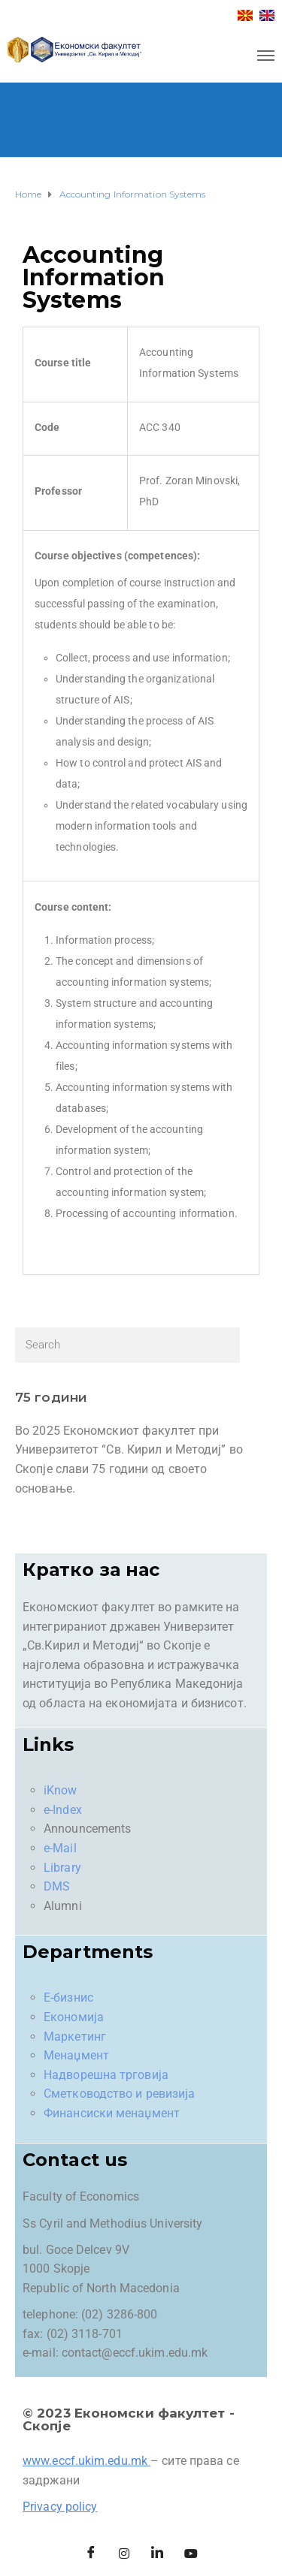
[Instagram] (124, 2553)
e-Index (63, 1810)
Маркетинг (75, 2036)
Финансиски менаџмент (112, 2113)
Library (62, 1867)
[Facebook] (91, 2553)
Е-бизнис (68, 1997)
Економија (74, 2017)
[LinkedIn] (158, 2553)
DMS (57, 1886)
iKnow (60, 1790)
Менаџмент (76, 2055)
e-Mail (60, 1848)
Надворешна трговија (106, 2075)
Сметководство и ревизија (119, 2093)
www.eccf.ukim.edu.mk (85, 2461)
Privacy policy (60, 2506)
